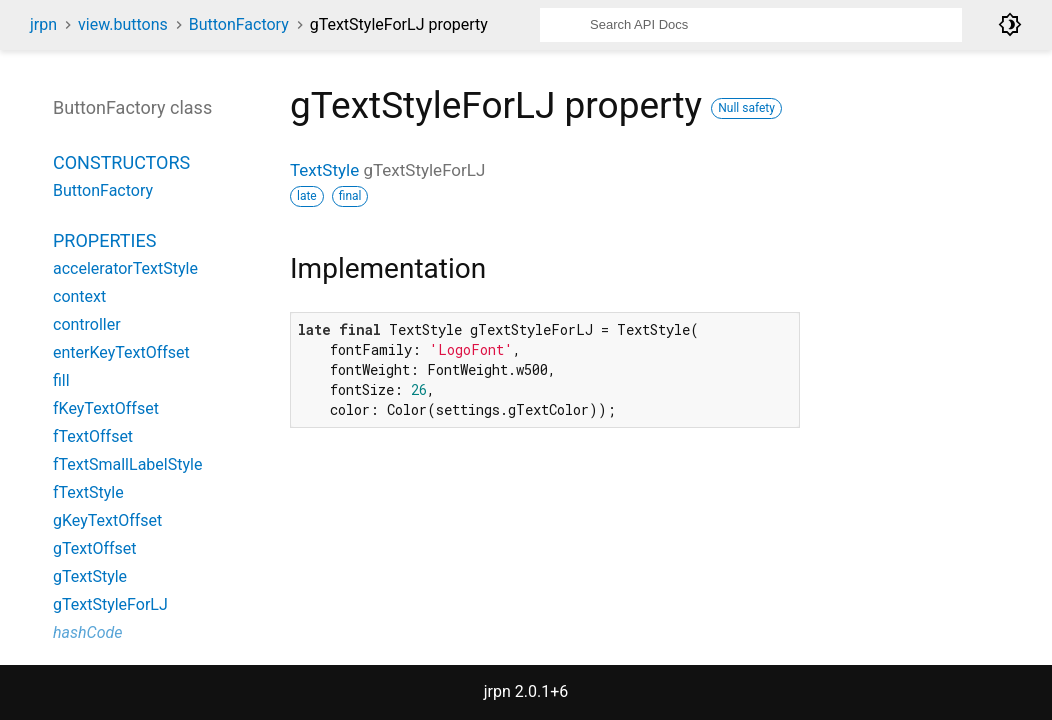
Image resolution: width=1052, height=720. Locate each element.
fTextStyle (88, 492)
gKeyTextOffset (107, 520)
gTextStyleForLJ (110, 604)
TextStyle (324, 170)
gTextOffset (95, 548)
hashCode (87, 632)
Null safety (746, 108)
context (79, 296)
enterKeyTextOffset (121, 352)
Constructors (121, 162)
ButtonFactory (239, 24)
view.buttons (123, 24)
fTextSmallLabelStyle (127, 464)
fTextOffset (93, 436)
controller (87, 324)
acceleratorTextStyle (125, 268)
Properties (104, 240)
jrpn (43, 24)
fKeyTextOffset (106, 408)
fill (61, 380)
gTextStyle (90, 576)
